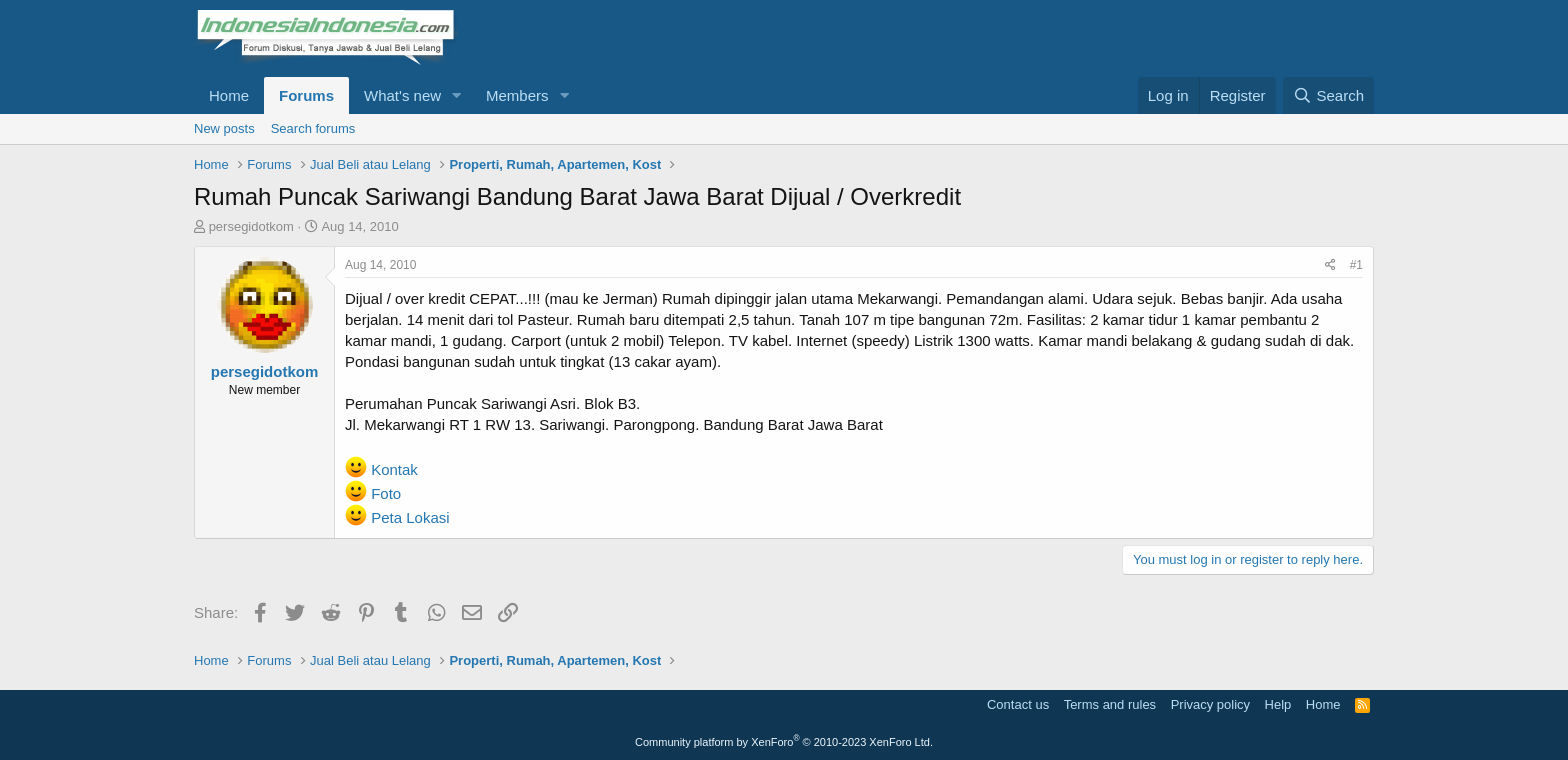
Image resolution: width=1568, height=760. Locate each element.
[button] (457, 95)
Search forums (313, 128)
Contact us (1018, 704)
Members (517, 95)
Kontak (394, 469)
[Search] (1328, 95)
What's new (402, 95)
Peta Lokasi (410, 517)
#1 (1356, 265)
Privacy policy (1210, 704)
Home (229, 95)
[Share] (1330, 265)
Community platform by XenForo (784, 742)
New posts (224, 128)
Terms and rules (1110, 704)
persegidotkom (251, 226)
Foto (386, 493)
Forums (306, 95)
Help (1278, 704)
